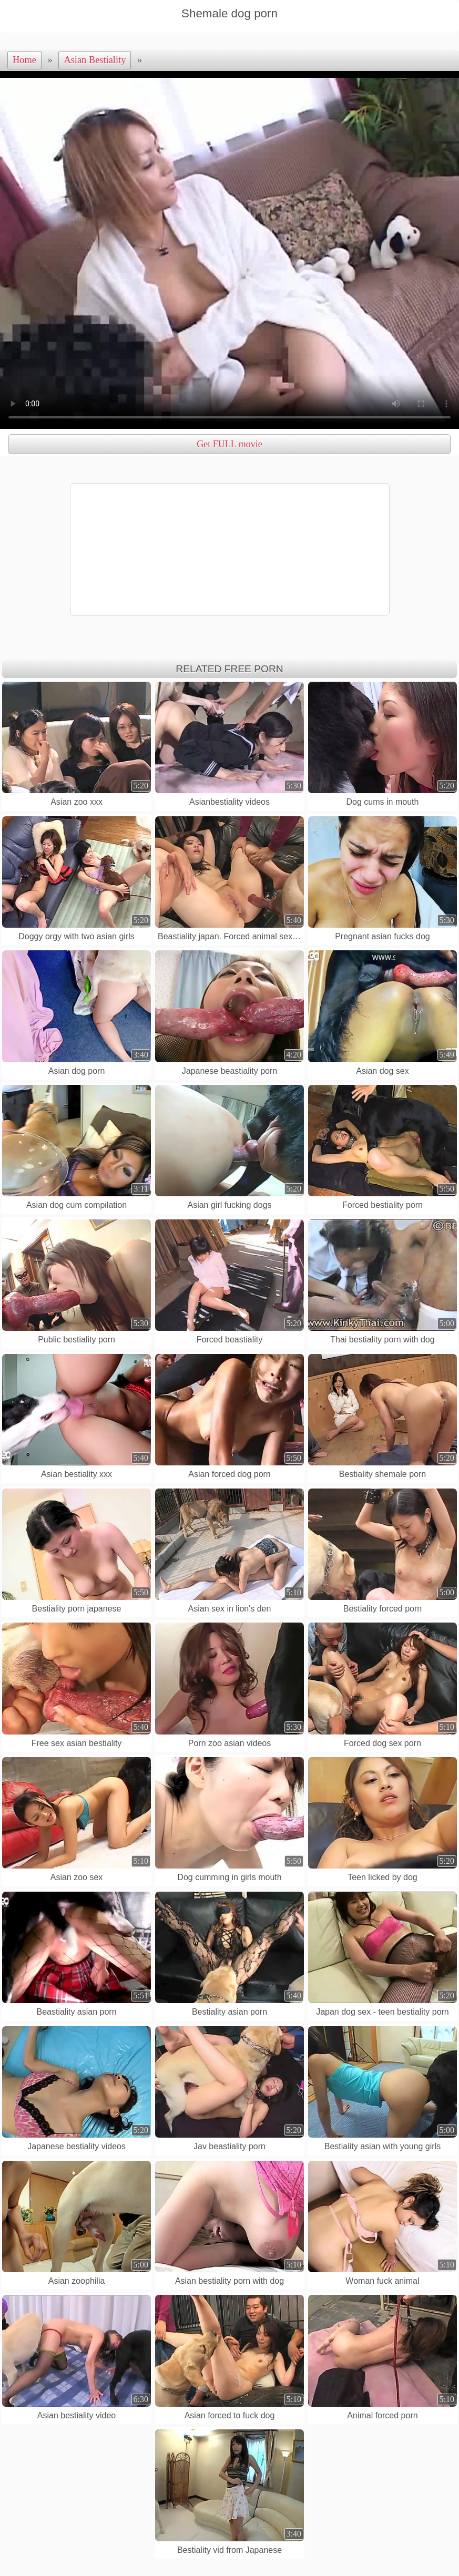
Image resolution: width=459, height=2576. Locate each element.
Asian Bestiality (95, 60)
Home (24, 60)
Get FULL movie (229, 444)
